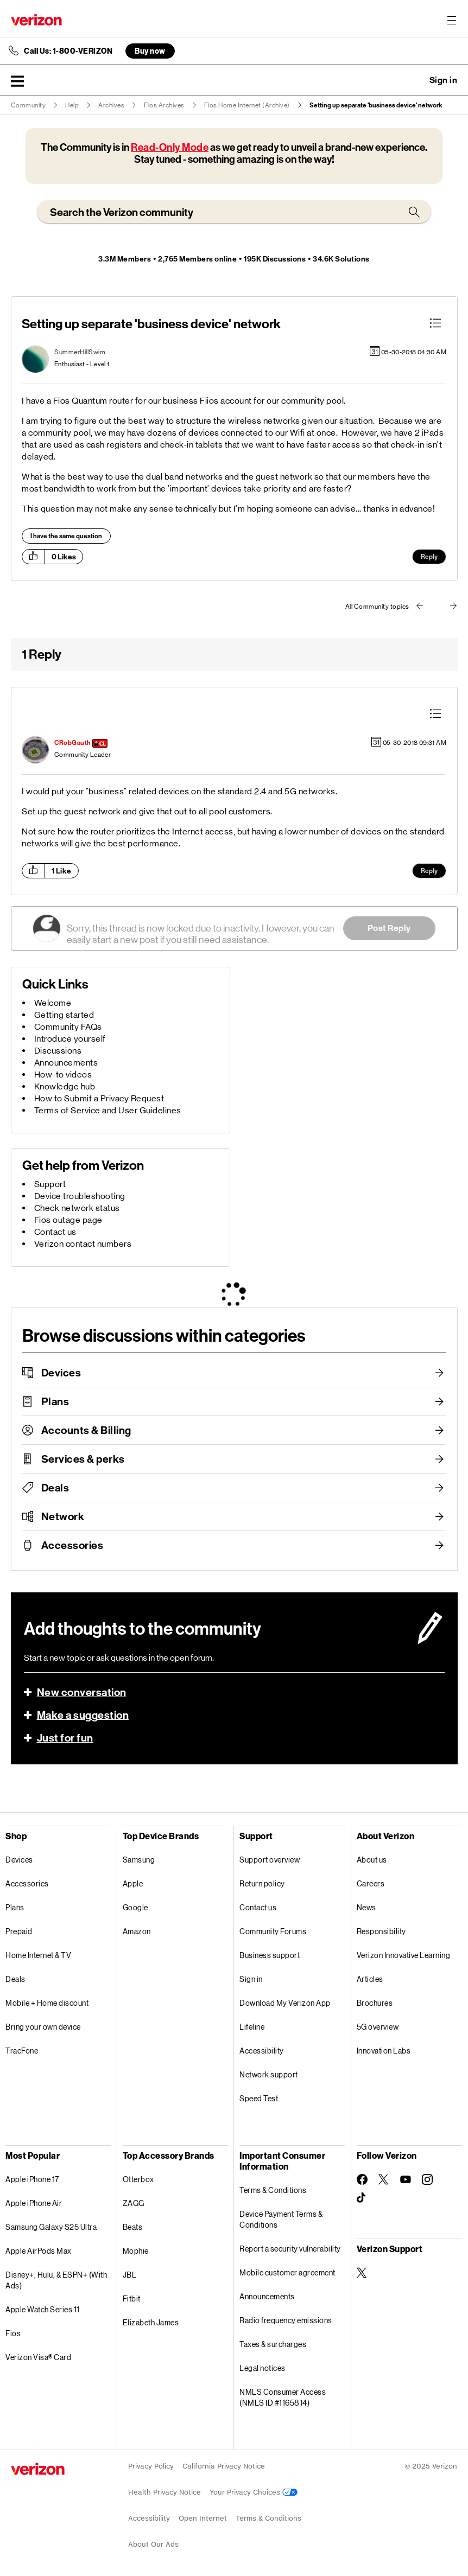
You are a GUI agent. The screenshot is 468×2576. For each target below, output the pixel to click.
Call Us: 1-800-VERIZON (68, 51)
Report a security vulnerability (290, 2248)
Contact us (55, 1232)
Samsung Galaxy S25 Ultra (51, 2226)
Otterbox (138, 2179)
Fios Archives (164, 105)
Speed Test (258, 2098)
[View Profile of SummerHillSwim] (79, 352)
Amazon (137, 1931)
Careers (371, 1883)
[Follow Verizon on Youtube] (405, 2179)
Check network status (77, 1208)
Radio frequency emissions (285, 2320)
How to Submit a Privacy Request (99, 1098)
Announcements (66, 1062)
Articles (370, 1979)
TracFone (21, 2050)
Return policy (262, 1883)
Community (28, 105)
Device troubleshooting (79, 1196)
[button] (17, 80)
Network (63, 1516)
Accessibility (261, 2050)
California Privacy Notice (223, 2466)
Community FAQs (68, 1027)
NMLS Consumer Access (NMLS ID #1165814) (282, 2397)
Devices (61, 1372)
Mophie (136, 2250)
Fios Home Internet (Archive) (247, 105)
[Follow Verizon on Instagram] (427, 2179)
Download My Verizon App (285, 2002)
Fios (13, 2333)
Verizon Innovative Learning (404, 1955)
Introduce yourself (70, 1039)
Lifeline (251, 2026)
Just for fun (65, 1737)
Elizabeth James (151, 2322)
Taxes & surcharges (272, 2344)
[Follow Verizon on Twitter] (383, 2179)
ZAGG (133, 2203)
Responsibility (381, 1931)
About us (372, 1859)
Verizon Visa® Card (38, 2357)
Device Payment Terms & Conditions (280, 2219)
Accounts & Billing (86, 1430)
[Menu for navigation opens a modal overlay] (452, 20)
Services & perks (83, 1458)
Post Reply (389, 928)
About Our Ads (153, 2544)
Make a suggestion (83, 1714)
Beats (133, 2226)
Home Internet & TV (38, 1955)
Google (135, 1907)
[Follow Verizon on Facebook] (362, 2179)
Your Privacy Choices (254, 2492)
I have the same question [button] (66, 536)
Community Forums (272, 1931)
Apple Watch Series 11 (42, 2309)
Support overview (269, 1859)
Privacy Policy (151, 2466)
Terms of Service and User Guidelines (107, 1110)
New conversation (82, 1692)
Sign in (251, 1979)
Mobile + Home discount (46, 2002)
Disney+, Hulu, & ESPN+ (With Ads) (56, 2280)
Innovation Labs (384, 2050)
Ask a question (413, 80)
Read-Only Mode (169, 147)
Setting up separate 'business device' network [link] (375, 105)
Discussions (58, 1050)
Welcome (53, 1003)
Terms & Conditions (272, 2190)
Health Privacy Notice (164, 2492)
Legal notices (262, 2368)
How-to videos (63, 1074)
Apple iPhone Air (33, 2203)
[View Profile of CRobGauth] (72, 743)
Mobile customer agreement (287, 2272)
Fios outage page (68, 1220)
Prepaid (19, 1931)
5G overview (378, 2026)
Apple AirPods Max (38, 2250)
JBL (130, 2274)
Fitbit (132, 2298)
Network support (268, 2074)
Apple (133, 1883)
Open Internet (203, 2518)
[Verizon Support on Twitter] (362, 2272)
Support (50, 1184)
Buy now (150, 50)
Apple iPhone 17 (32, 2179)
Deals (55, 1487)
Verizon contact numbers (83, 1244)
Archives (111, 105)
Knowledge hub (65, 1086)
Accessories (72, 1545)
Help (72, 105)
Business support (269, 1955)
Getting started (64, 1015)
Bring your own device (43, 2026)
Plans (55, 1401)
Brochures (375, 2002)
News (366, 1907)
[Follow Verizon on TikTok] (362, 2197)
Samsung (139, 1859)
